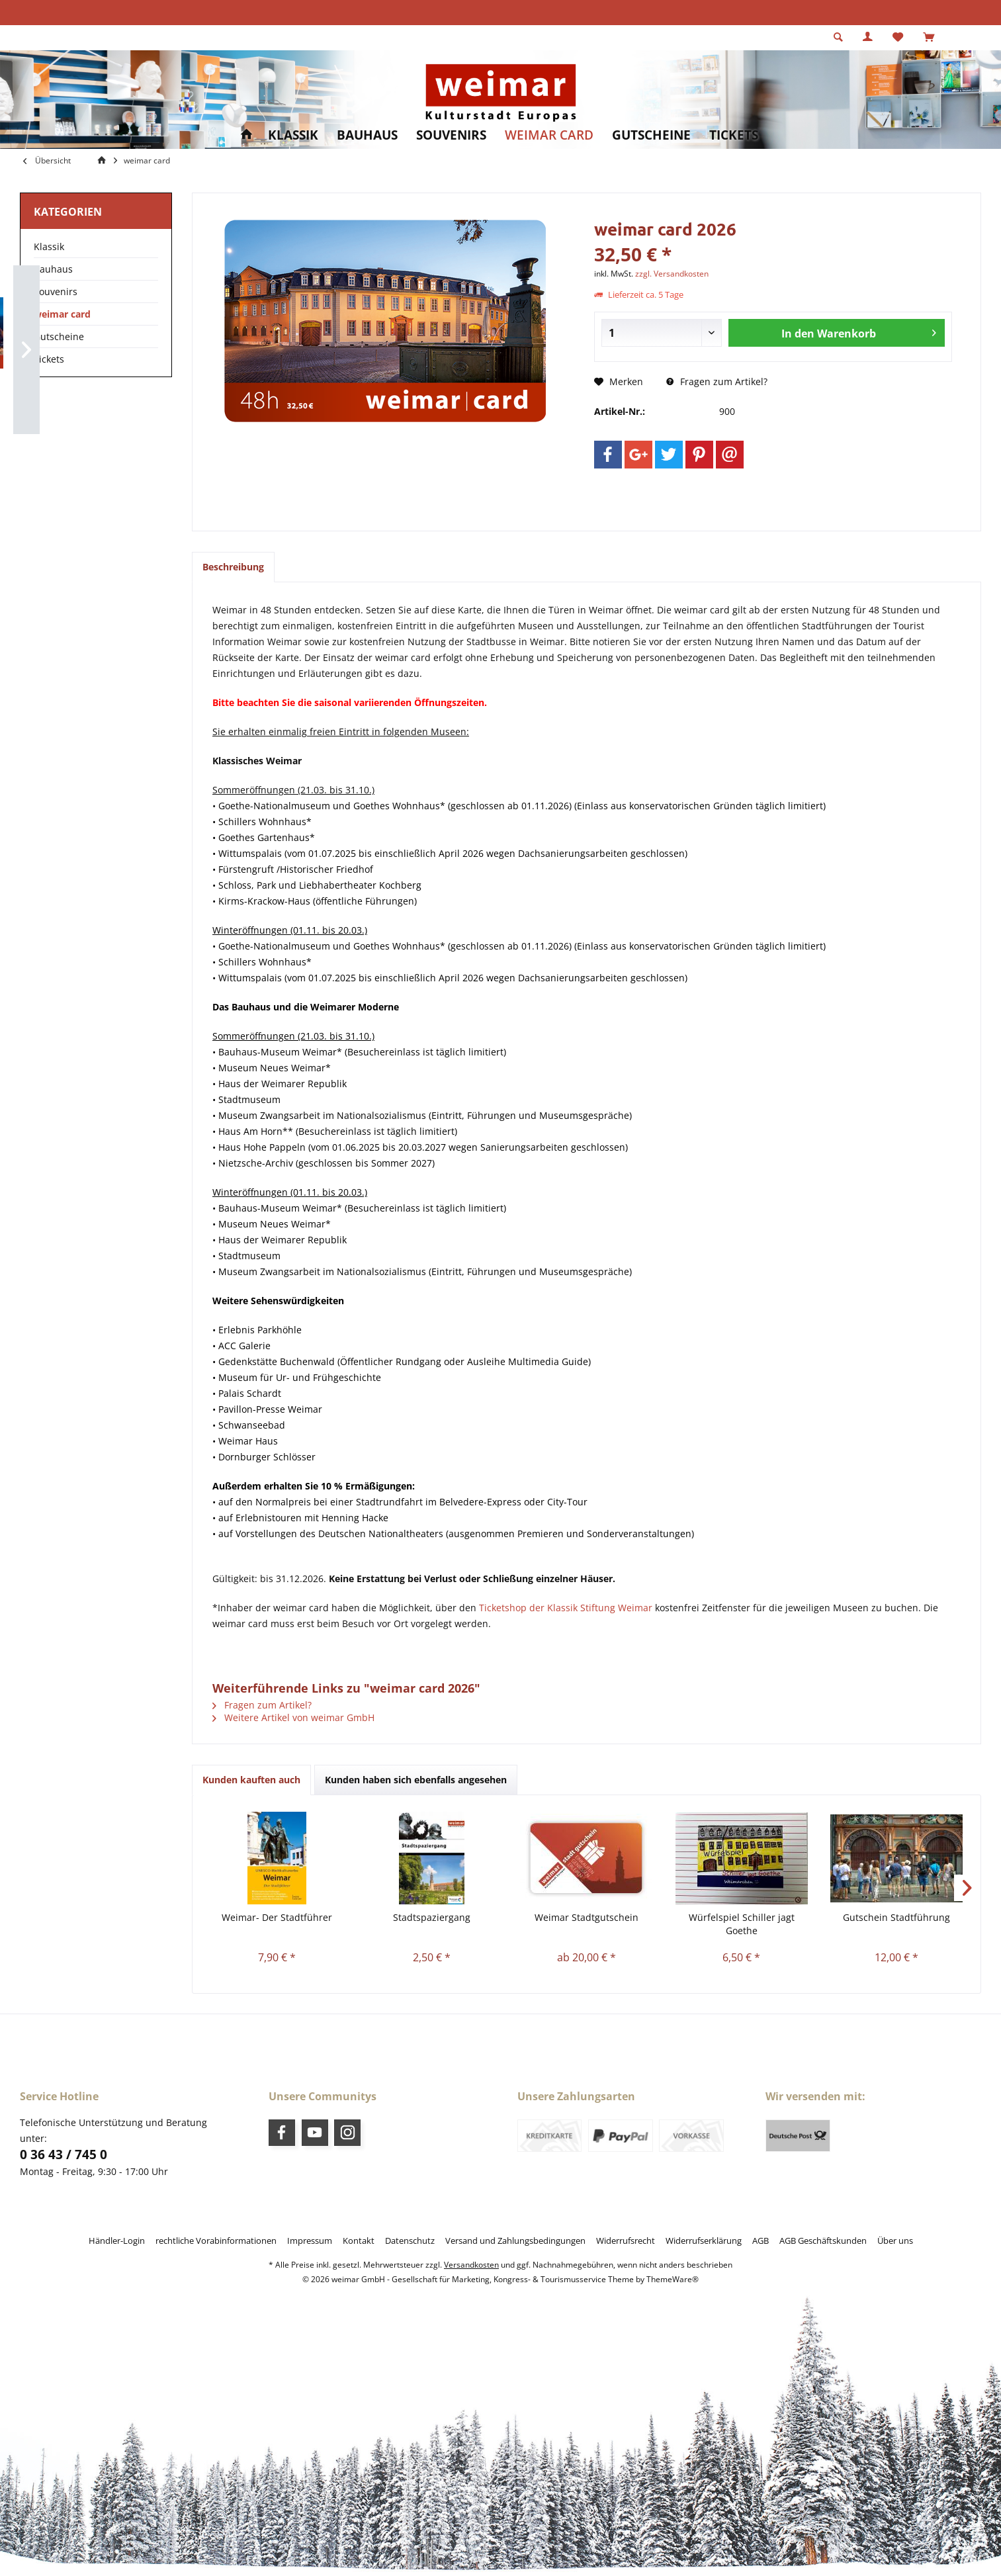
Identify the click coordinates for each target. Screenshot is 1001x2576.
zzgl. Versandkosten (672, 273)
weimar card (62, 314)
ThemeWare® (672, 2279)
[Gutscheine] (651, 135)
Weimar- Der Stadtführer (277, 1917)
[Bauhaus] (367, 135)
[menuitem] (928, 37)
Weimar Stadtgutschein (586, 1917)
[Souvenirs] (451, 135)
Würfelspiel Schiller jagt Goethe (742, 1924)
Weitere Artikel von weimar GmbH (293, 1717)
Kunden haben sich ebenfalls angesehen (416, 1779)
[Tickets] (733, 135)
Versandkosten (471, 2264)
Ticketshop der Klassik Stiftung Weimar (565, 1607)
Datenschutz (410, 2240)
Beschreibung (233, 566)
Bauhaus (53, 269)
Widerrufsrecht (625, 2240)
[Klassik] (293, 135)
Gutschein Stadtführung (896, 1917)
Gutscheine (59, 336)
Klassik (49, 246)
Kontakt (358, 2240)
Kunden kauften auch (251, 1779)
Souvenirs (55, 291)
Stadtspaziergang (431, 1917)
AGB (760, 2240)
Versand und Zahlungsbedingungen (515, 2240)
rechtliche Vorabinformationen (216, 2240)
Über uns (895, 2240)
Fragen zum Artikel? (716, 381)
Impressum (309, 2240)
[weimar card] (549, 135)
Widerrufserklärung (704, 2240)
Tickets (49, 359)
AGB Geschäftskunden (823, 2240)
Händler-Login (117, 2240)
